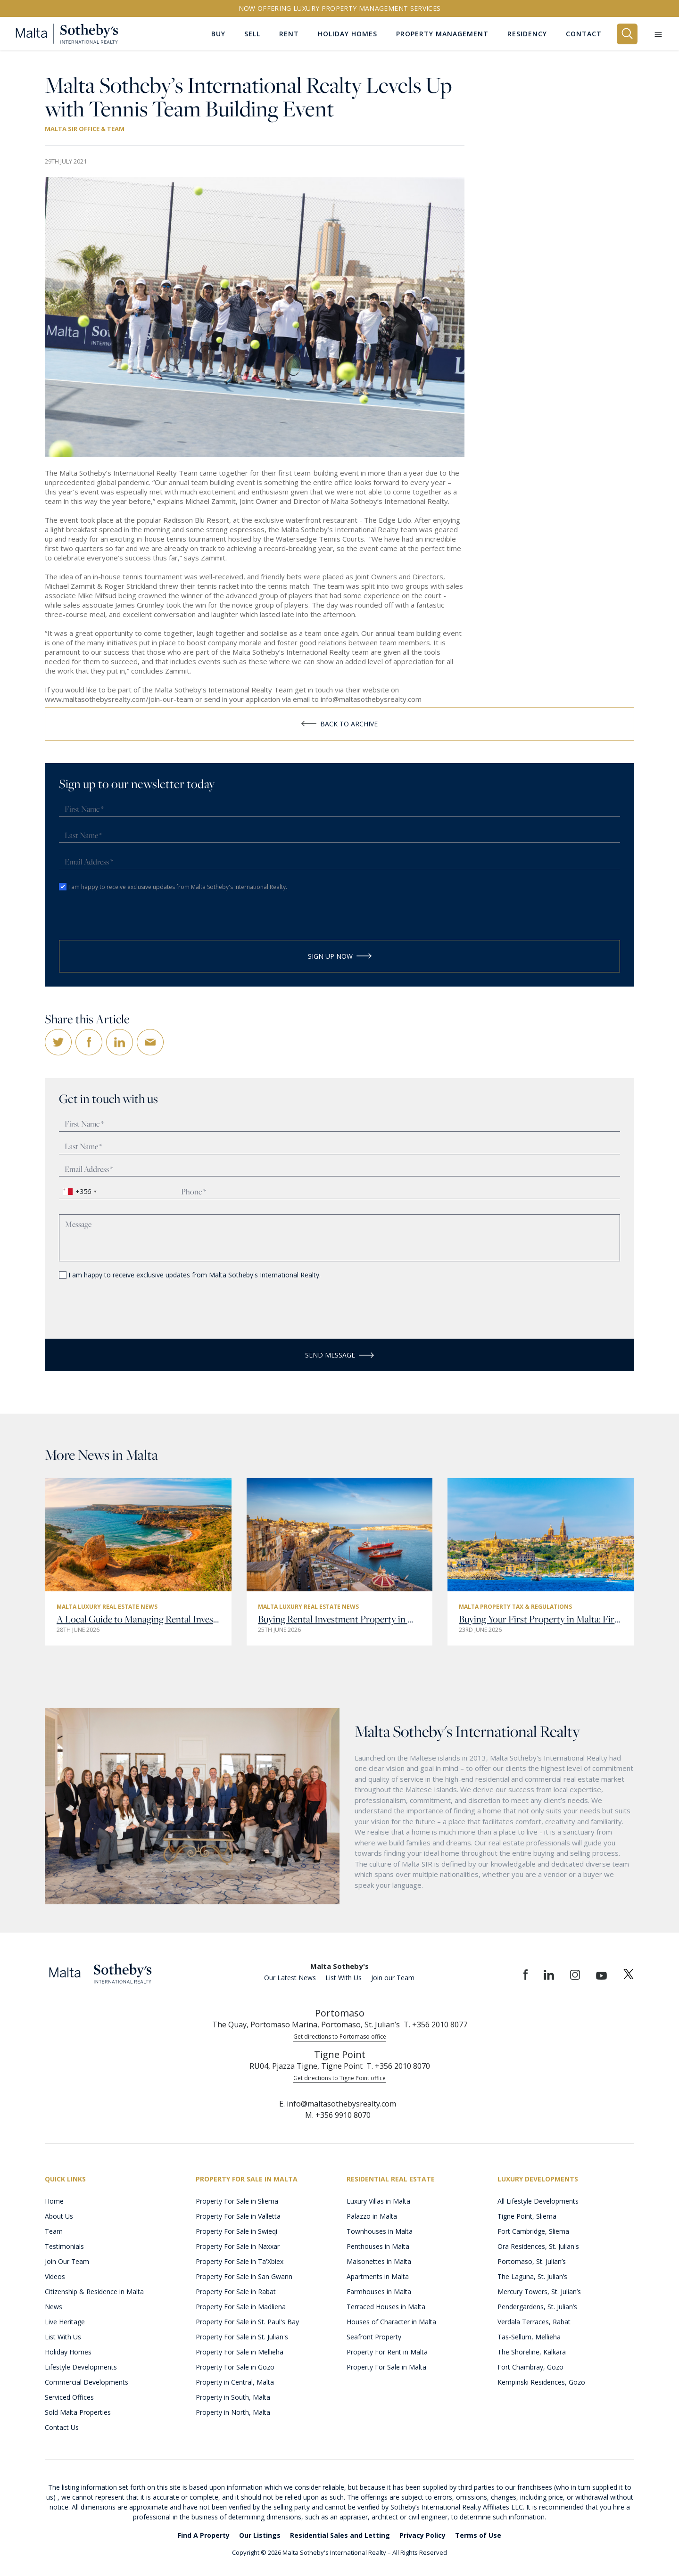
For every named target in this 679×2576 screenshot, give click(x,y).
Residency (527, 33)
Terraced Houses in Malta (386, 2306)
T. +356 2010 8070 (398, 2065)
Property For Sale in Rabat (236, 2291)
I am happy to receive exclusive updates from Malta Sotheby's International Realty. (177, 885)
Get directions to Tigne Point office (339, 2078)
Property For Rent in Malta (387, 2351)
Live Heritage (65, 2321)
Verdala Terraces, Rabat (534, 2321)
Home (54, 2200)
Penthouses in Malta (378, 2245)
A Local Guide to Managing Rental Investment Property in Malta (138, 1619)
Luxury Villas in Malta (378, 2200)
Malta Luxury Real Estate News (107, 1606)
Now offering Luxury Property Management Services (340, 8)
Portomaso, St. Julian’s (531, 2260)
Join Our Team (67, 2260)
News (53, 2306)
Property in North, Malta (233, 2411)
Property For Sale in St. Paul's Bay (247, 2321)
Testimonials (64, 2245)
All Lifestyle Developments (538, 2200)
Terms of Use (478, 2534)
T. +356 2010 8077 (435, 2024)
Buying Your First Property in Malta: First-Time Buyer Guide (540, 1619)
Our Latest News (290, 1977)
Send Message (339, 1354)
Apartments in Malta (378, 2275)
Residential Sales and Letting (340, 2534)
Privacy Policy (422, 2534)
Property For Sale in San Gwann (244, 2275)
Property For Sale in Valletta (238, 2215)
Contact (584, 33)
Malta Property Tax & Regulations (515, 1606)
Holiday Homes (68, 2351)
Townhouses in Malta (380, 2230)
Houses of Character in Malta (391, 2321)
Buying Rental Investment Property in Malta (340, 1619)
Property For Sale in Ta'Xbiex (239, 2260)
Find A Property (204, 2534)
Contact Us (62, 2426)
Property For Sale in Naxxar (238, 2245)
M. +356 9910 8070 (338, 2114)
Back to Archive (339, 722)
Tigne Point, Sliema (526, 2215)
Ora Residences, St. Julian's (538, 2245)
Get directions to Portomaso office (339, 2036)
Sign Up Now (340, 955)
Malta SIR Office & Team (84, 128)
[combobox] (79, 1191)
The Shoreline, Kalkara (531, 2351)
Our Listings (260, 2534)
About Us (59, 2215)
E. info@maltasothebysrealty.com (337, 2103)
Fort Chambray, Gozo (530, 2366)
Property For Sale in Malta (386, 2366)
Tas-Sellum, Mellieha (529, 2336)
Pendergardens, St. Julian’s (537, 2306)
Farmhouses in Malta (379, 2291)
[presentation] (114, 916)
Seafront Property (374, 2336)
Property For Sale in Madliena (241, 2306)
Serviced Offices (69, 2396)
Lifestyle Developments (81, 2366)
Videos (55, 2275)
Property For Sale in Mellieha (239, 2351)
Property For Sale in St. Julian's (242, 2336)
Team (54, 2230)
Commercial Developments (86, 2381)
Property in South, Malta (233, 2396)
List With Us (343, 1977)
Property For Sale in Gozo (235, 2366)
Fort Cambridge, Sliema (533, 2230)
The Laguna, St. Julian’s (532, 2275)
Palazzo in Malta (372, 2215)
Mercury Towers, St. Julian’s (539, 2291)
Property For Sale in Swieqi (236, 2230)
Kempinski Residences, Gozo (541, 2381)
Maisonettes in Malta (379, 2260)
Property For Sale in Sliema (237, 2200)
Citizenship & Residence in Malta (94, 2291)
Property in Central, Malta (235, 2381)
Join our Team (392, 1977)
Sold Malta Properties (78, 2411)
